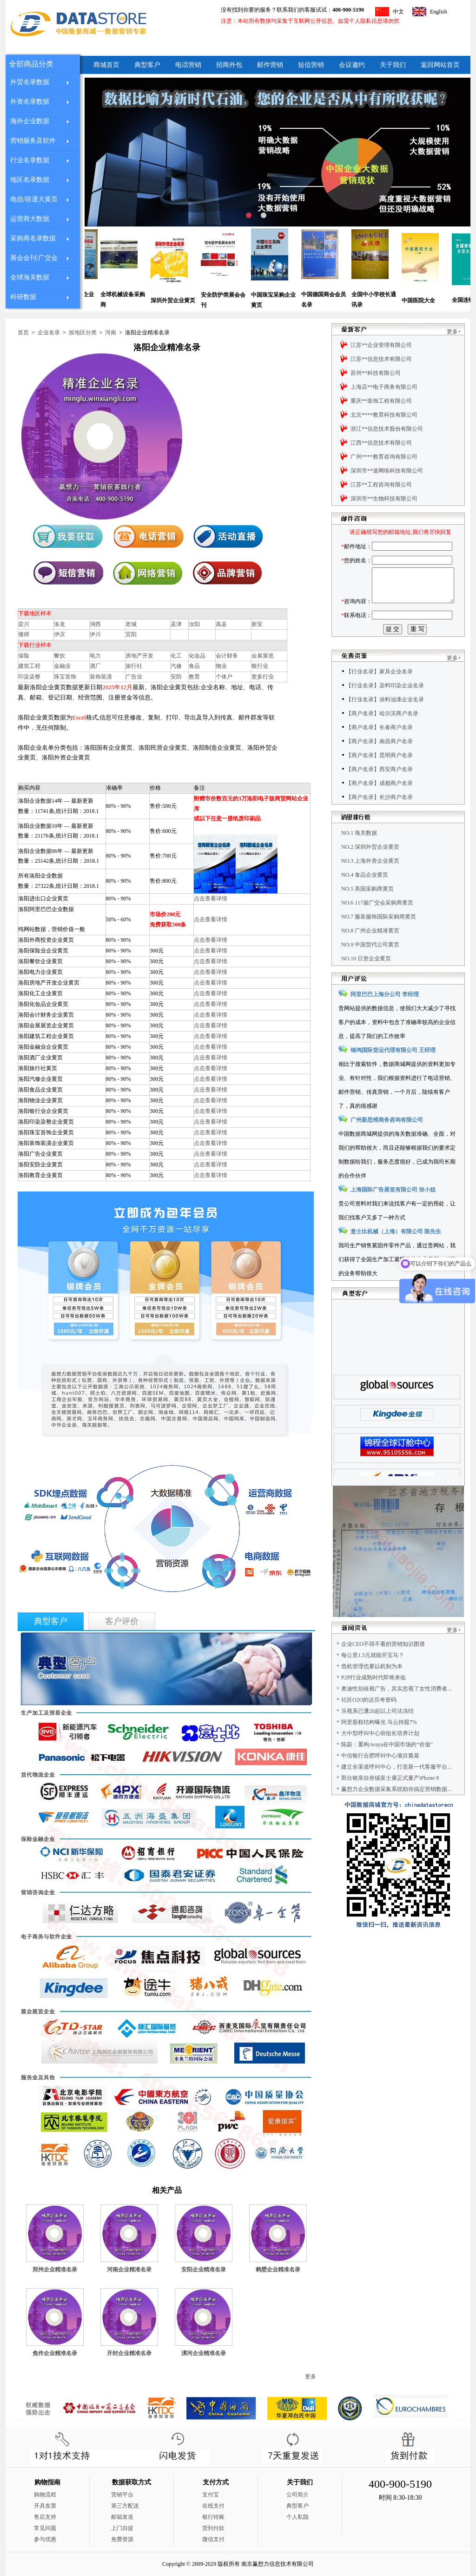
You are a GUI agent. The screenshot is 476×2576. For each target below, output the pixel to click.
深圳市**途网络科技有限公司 (386, 470)
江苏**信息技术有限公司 (381, 359)
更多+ (454, 331)
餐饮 (59, 655)
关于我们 (393, 64)
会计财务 (227, 655)
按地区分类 (83, 332)
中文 (398, 11)
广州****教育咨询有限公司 (383, 456)
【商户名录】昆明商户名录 (379, 776)
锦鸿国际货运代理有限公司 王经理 (393, 1071)
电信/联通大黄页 (34, 199)
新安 (257, 624)
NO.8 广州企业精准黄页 (370, 951)
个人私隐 (297, 2517)
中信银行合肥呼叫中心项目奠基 (380, 1776)
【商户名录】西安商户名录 (379, 790)
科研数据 (23, 296)
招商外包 (229, 64)
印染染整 (29, 676)
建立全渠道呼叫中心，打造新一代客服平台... (396, 1787)
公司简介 (297, 2494)
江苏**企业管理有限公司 (381, 345)
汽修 (176, 666)
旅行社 (134, 666)
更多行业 (262, 676)
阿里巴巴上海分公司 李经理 (384, 1015)
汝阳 (194, 624)
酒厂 (95, 666)
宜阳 (131, 634)
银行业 (259, 666)
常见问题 (45, 2528)
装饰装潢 (101, 676)
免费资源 (122, 2539)
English (438, 11)
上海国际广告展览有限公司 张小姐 (393, 1210)
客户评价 (122, 1621)
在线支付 (213, 2506)
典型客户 (147, 64)
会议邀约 (352, 64)
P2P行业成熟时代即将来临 (373, 1698)
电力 (95, 655)
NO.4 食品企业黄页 (364, 895)
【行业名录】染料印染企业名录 (385, 706)
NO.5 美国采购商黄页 (367, 909)
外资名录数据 (29, 101)
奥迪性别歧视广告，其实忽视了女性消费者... (396, 1709)
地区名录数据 (29, 179)
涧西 (95, 624)
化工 (176, 655)
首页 (23, 332)
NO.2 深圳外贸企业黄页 (370, 868)
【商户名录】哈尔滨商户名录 (382, 734)
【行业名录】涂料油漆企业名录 (385, 720)
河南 (110, 332)
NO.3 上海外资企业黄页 (370, 882)
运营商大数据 (29, 218)
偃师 (23, 634)
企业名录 (49, 332)
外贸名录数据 (29, 82)
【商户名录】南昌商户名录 (379, 762)
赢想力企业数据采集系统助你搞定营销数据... (396, 1810)
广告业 (134, 676)
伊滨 (59, 634)
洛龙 (59, 624)
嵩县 (221, 624)
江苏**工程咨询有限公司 (381, 484)
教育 (194, 676)
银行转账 (213, 2517)
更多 (310, 2376)
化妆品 (197, 655)
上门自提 (122, 2528)
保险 (23, 655)
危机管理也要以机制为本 (372, 1687)
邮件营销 (270, 64)
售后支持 (45, 2517)
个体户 (224, 676)
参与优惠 (45, 2539)
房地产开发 (139, 655)
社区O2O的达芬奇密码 (369, 1720)
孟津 (176, 624)
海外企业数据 (29, 121)
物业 (221, 666)
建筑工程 (29, 666)
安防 (176, 676)
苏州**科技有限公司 (375, 373)
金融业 (62, 666)
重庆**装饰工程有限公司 (381, 401)
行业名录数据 (29, 160)
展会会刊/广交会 (34, 257)
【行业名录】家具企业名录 (379, 692)
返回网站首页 (440, 64)
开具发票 (45, 2506)
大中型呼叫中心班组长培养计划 (380, 1754)
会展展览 (262, 655)
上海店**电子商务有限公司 (383, 387)
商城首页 (106, 64)
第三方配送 (125, 2506)
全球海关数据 (29, 277)
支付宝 (210, 2494)
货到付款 (213, 2528)
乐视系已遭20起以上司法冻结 (377, 1732)
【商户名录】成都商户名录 (379, 804)
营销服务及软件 (33, 140)
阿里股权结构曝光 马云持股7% (379, 1743)
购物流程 (45, 2494)
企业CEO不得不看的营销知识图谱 (383, 1665)
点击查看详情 (210, 898)
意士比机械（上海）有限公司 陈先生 (395, 1252)
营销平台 (122, 2494)
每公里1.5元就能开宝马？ (372, 1676)
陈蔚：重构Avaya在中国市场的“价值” (387, 1765)
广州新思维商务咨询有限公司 (386, 1141)
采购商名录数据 (33, 238)
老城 (131, 624)
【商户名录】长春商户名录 (379, 748)
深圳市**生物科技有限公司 (383, 498)
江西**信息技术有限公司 (381, 442)
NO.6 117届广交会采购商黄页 (377, 923)
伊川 (95, 634)
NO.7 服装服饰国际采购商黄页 (378, 937)
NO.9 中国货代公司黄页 (370, 965)
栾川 (23, 624)
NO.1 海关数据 (359, 854)
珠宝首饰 (65, 676)
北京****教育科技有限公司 (383, 415)
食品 (194, 666)
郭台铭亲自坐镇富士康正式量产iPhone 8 (390, 1799)
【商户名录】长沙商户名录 (379, 818)
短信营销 (311, 64)
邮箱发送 (122, 2517)
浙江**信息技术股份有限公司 (386, 429)
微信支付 (213, 2539)
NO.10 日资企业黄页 (366, 979)
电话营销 (188, 64)
